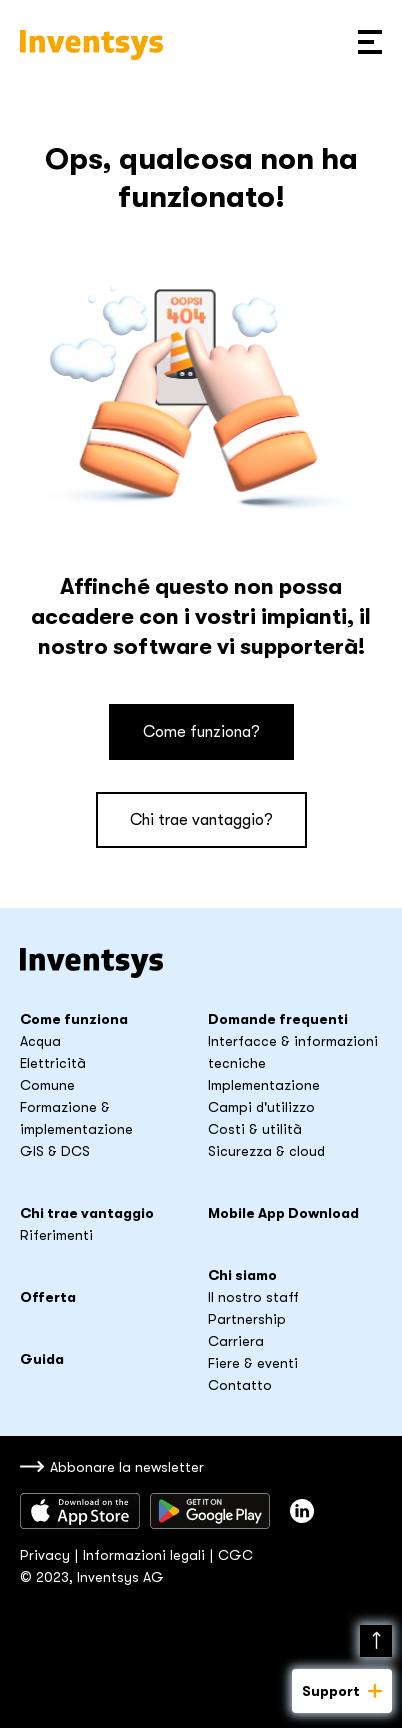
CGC (235, 1555)
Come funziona (74, 1019)
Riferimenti (56, 1235)
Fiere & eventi (253, 1363)
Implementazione (264, 1085)
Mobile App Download (283, 1213)
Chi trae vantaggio (87, 1213)
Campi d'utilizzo (261, 1107)
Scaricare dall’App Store (80, 1511)
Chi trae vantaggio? (201, 820)
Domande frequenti (278, 1019)
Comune (47, 1085)
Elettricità (53, 1063)
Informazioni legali (144, 1555)
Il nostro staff (253, 1297)
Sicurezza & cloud (266, 1151)
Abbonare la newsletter (127, 1467)
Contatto (240, 1385)
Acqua (40, 1041)
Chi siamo (242, 1275)
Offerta (48, 1297)
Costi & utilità (255, 1129)
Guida (42, 1359)
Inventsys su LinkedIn (302, 1511)
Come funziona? (201, 732)
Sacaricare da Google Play (210, 1511)
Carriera (236, 1341)
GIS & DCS (55, 1151)
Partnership (247, 1319)
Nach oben (376, 1641)
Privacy (45, 1555)
